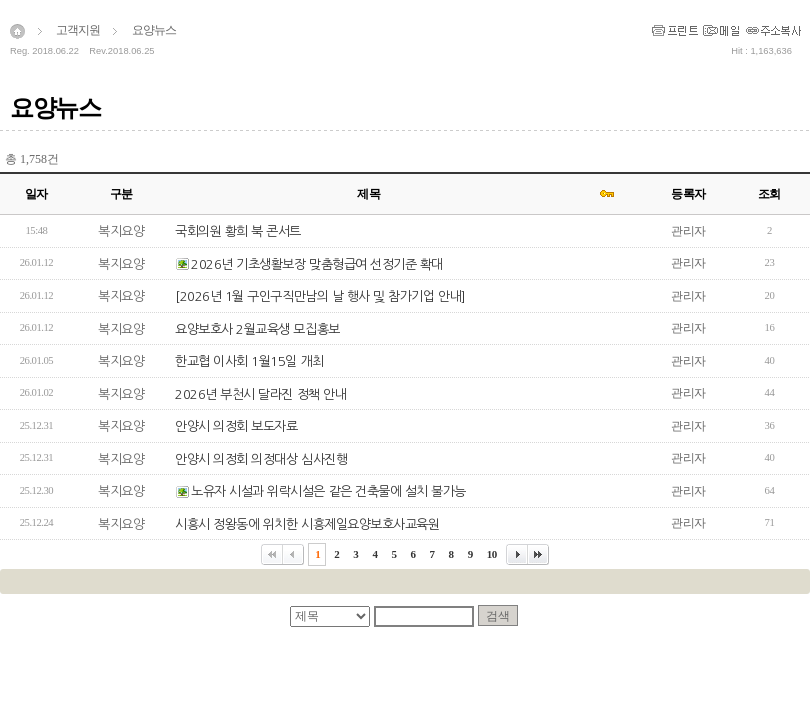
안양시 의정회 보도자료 (236, 426)
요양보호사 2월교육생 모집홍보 (257, 329)
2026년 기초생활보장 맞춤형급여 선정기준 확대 (317, 264)
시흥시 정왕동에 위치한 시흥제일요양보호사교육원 (307, 524)
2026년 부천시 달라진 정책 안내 (260, 394)
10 (492, 554)
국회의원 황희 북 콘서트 (238, 231)
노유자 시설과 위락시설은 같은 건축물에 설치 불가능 (328, 491)
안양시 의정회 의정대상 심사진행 (261, 459)
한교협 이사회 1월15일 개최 (249, 361)
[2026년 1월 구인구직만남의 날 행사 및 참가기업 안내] (320, 296)
